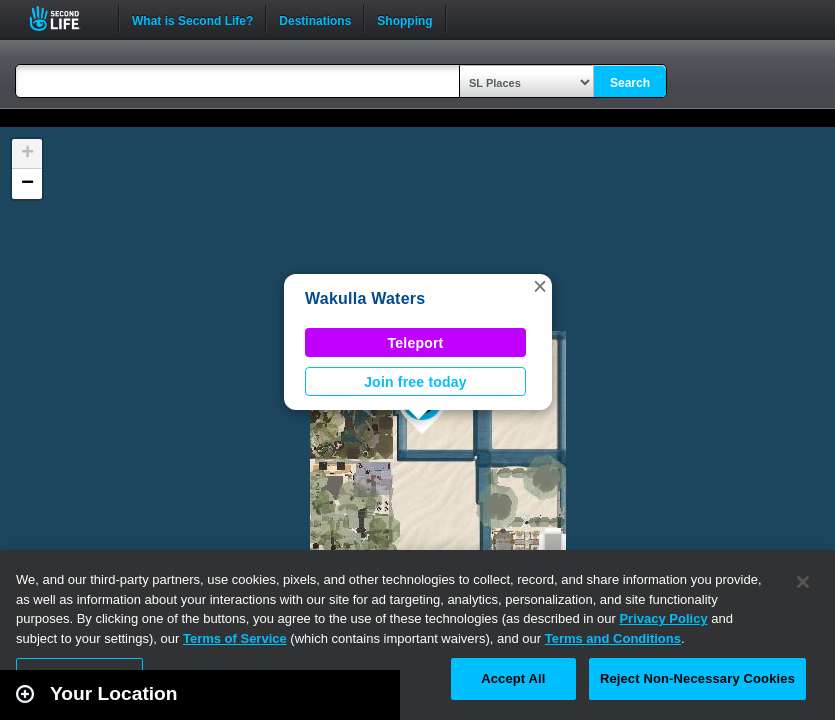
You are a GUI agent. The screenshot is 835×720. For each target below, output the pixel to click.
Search (630, 83)
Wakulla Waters (365, 298)
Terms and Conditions (613, 638)
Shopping (404, 19)
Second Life (65, 18)
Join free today (415, 382)
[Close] (803, 582)
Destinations (315, 19)
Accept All (513, 678)
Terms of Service (235, 638)
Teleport (416, 343)
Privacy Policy (663, 618)
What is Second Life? (192, 19)
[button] (540, 286)
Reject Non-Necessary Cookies (697, 678)
